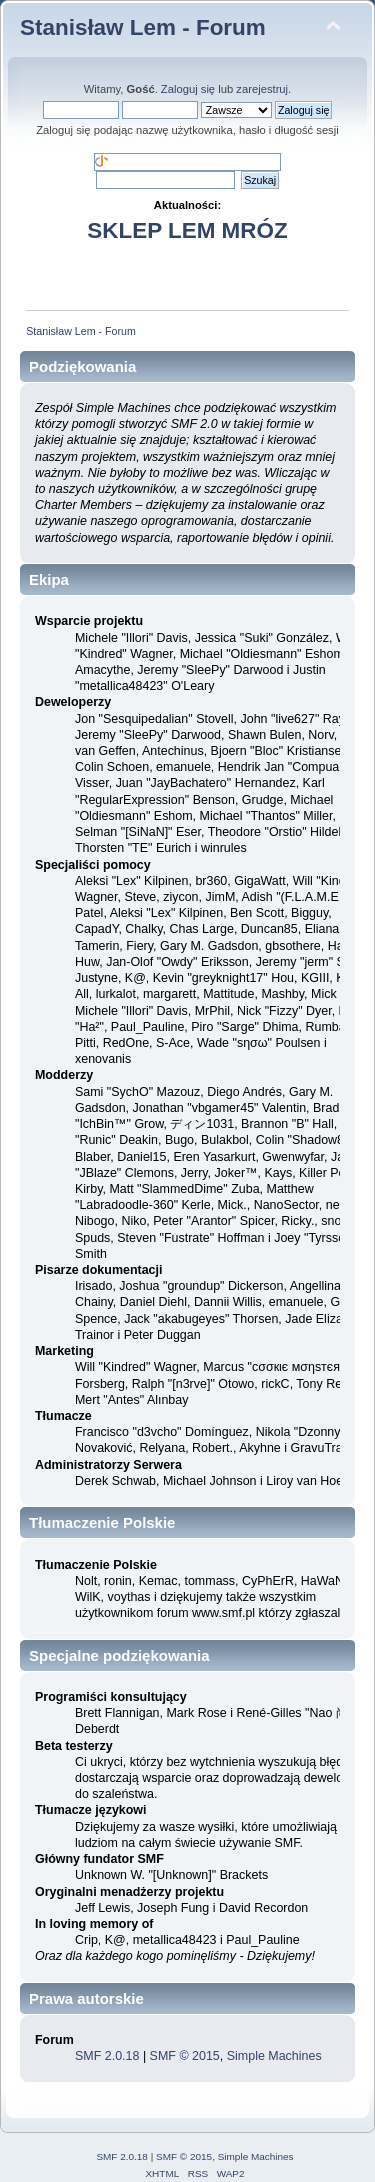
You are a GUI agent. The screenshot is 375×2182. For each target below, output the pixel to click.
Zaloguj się (188, 89)
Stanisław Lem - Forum (143, 27)
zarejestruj (262, 89)
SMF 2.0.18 (107, 2056)
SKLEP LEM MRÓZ (187, 230)
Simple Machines (274, 2056)
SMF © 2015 (185, 2056)
